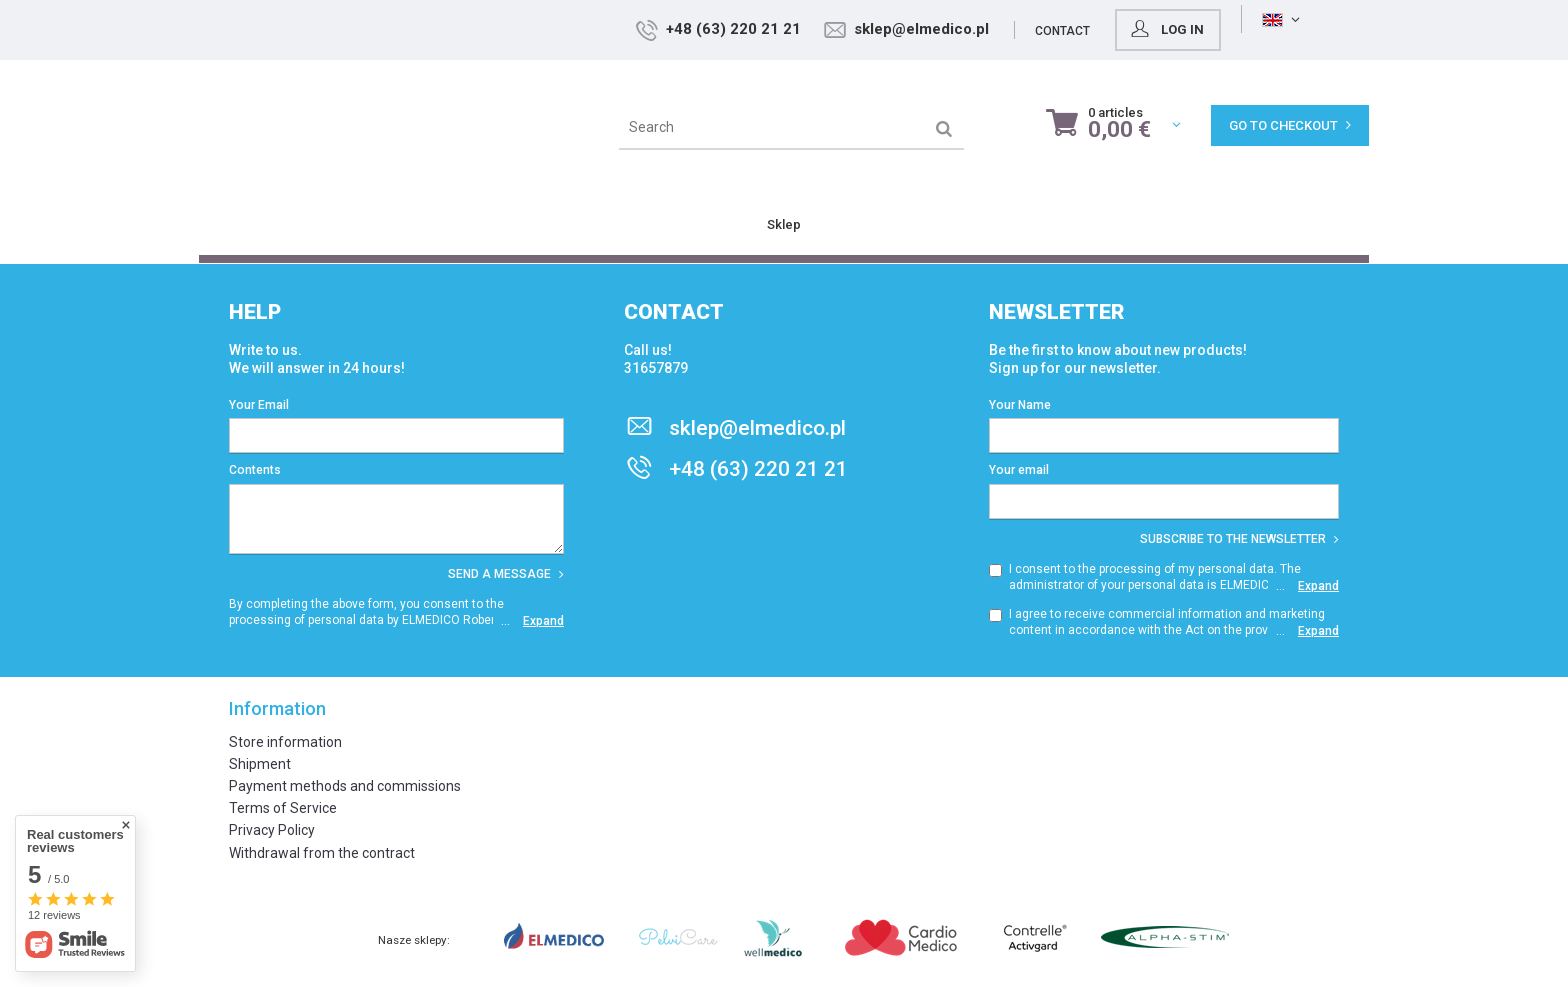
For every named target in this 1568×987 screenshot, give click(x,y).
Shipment (260, 764)
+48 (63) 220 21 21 (881, 29)
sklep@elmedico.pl (1069, 29)
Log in (1313, 29)
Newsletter (1057, 312)
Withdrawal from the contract (322, 853)
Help (255, 312)
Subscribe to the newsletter (1239, 539)
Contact (1210, 31)
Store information (285, 742)
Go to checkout (1290, 125)
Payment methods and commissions (345, 786)
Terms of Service (283, 808)
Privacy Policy (272, 830)
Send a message (506, 574)
